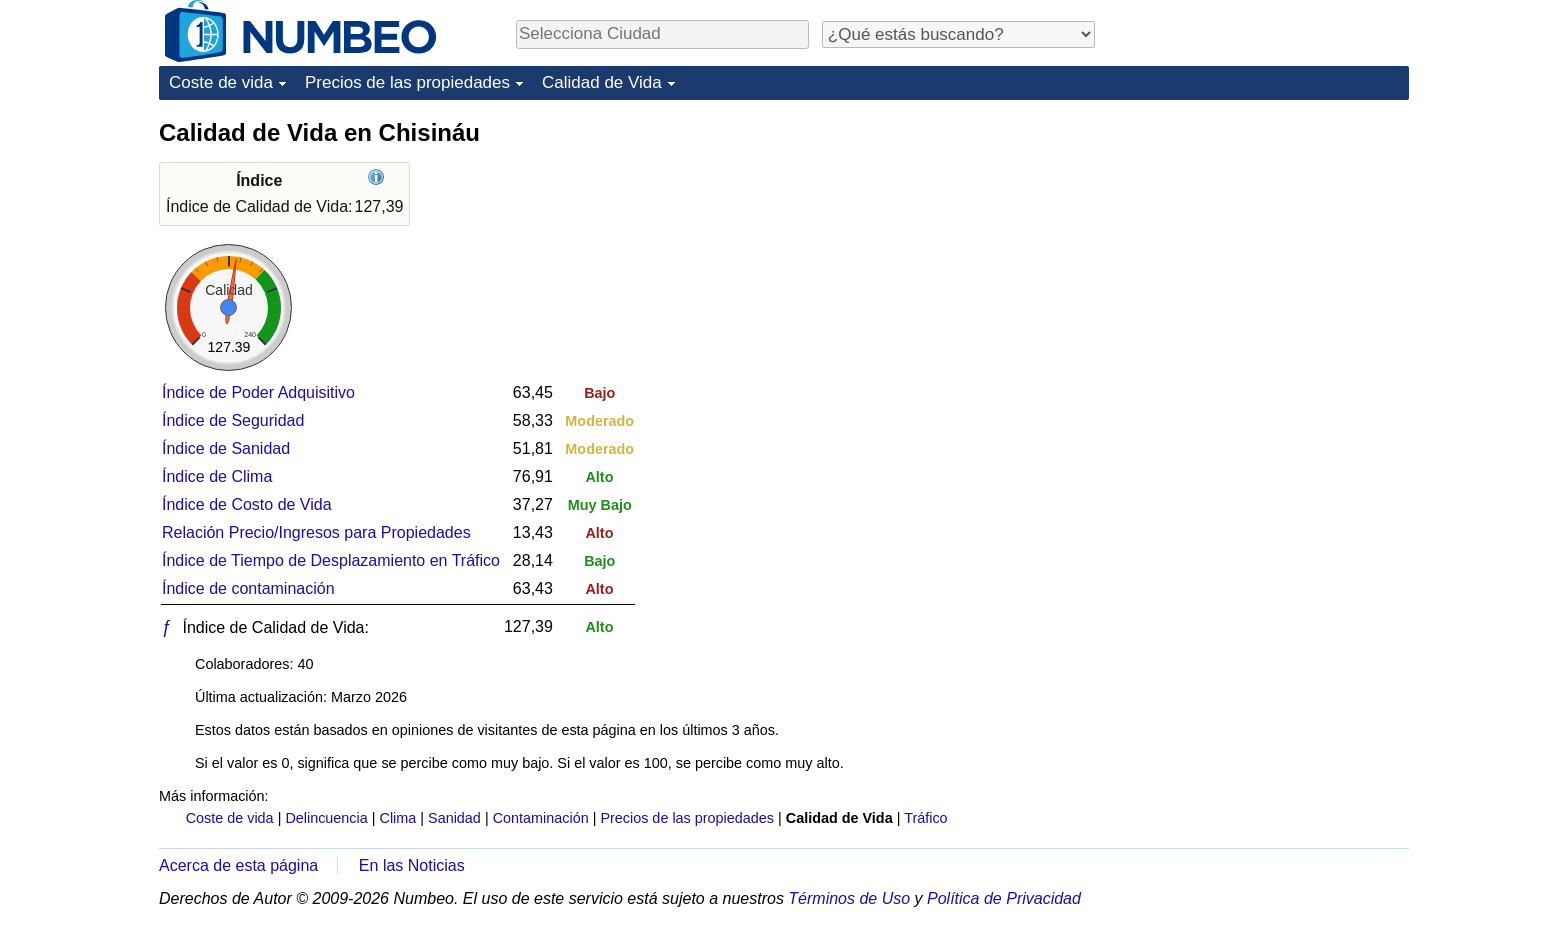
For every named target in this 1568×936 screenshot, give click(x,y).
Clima (398, 818)
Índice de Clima (217, 476)
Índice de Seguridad (233, 420)
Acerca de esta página (238, 865)
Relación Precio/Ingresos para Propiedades (316, 532)
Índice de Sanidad (226, 448)
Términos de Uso (849, 898)
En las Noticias (412, 865)
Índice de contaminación (248, 588)
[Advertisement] (1259, 242)
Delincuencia (326, 818)
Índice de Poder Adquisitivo (258, 392)
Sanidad (454, 818)
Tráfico (925, 818)
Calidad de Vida (602, 82)
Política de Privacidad (1004, 898)
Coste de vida (221, 82)
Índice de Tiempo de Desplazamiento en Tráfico (331, 560)
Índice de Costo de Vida (247, 504)
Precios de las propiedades (407, 82)
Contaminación (541, 818)
